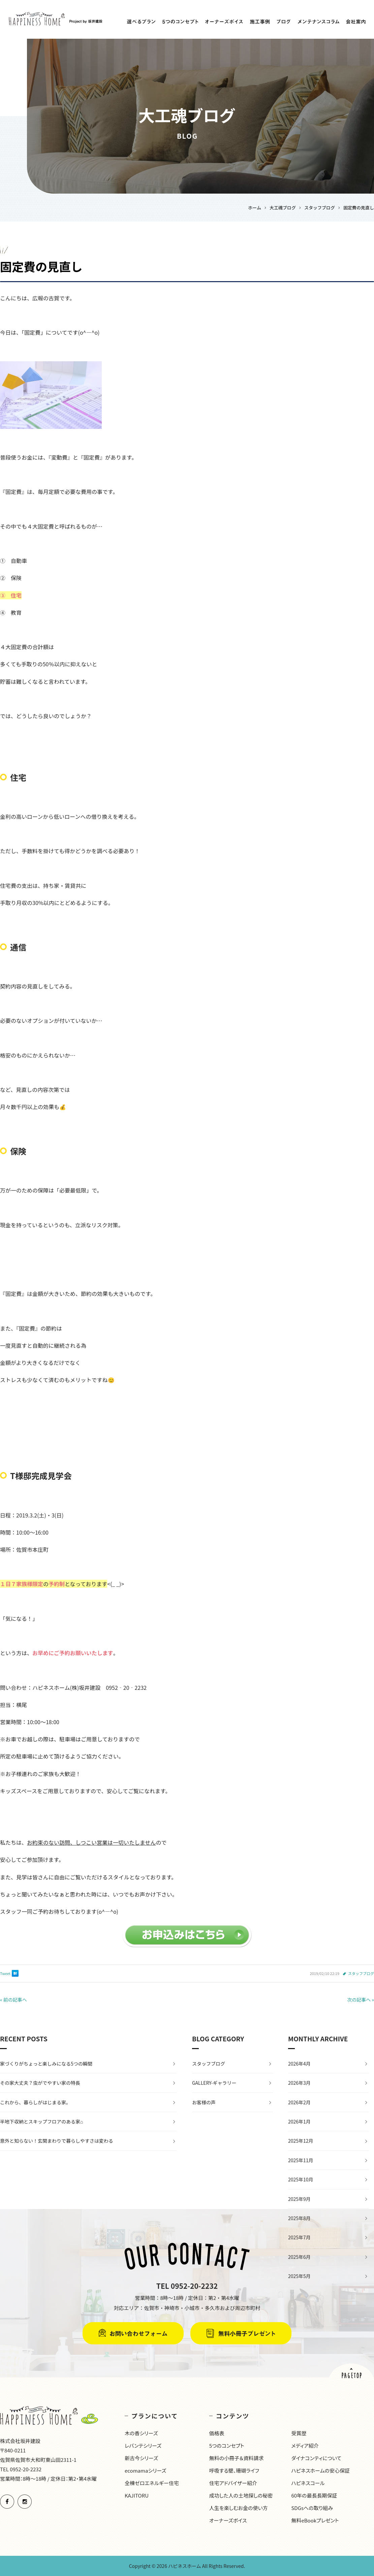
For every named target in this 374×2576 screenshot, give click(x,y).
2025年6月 (299, 2256)
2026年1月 (299, 2121)
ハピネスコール (307, 2482)
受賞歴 (298, 2433)
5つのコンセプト (226, 2445)
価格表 (216, 2433)
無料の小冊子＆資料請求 (236, 2458)
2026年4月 (299, 2063)
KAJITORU (137, 2495)
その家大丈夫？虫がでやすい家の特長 (40, 2082)
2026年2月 (299, 2102)
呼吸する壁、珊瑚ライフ (234, 2470)
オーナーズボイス (228, 2520)
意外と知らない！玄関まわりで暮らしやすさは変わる (56, 2140)
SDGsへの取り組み (312, 2507)
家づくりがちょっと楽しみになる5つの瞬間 (46, 2063)
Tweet (5, 1973)
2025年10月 (300, 2179)
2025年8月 (299, 2218)
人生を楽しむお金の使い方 (238, 2507)
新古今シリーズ (141, 2458)
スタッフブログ (361, 1973)
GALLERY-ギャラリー (214, 2082)
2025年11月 (300, 2160)
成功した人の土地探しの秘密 (241, 2495)
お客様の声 (204, 2102)
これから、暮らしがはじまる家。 (35, 2102)
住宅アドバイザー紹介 (233, 2482)
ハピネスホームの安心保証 (320, 2470)
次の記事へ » (360, 1999)
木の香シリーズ (141, 2433)
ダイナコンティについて (316, 2458)
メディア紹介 (305, 2445)
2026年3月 (299, 2082)
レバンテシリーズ (143, 2445)
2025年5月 (299, 2276)
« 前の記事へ (13, 1999)
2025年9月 (299, 2199)
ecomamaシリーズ (145, 2470)
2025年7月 (299, 2237)
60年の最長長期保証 (314, 2495)
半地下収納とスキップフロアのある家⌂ (41, 2121)
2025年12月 (300, 2140)
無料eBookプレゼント (315, 2520)
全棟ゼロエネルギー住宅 (152, 2482)
